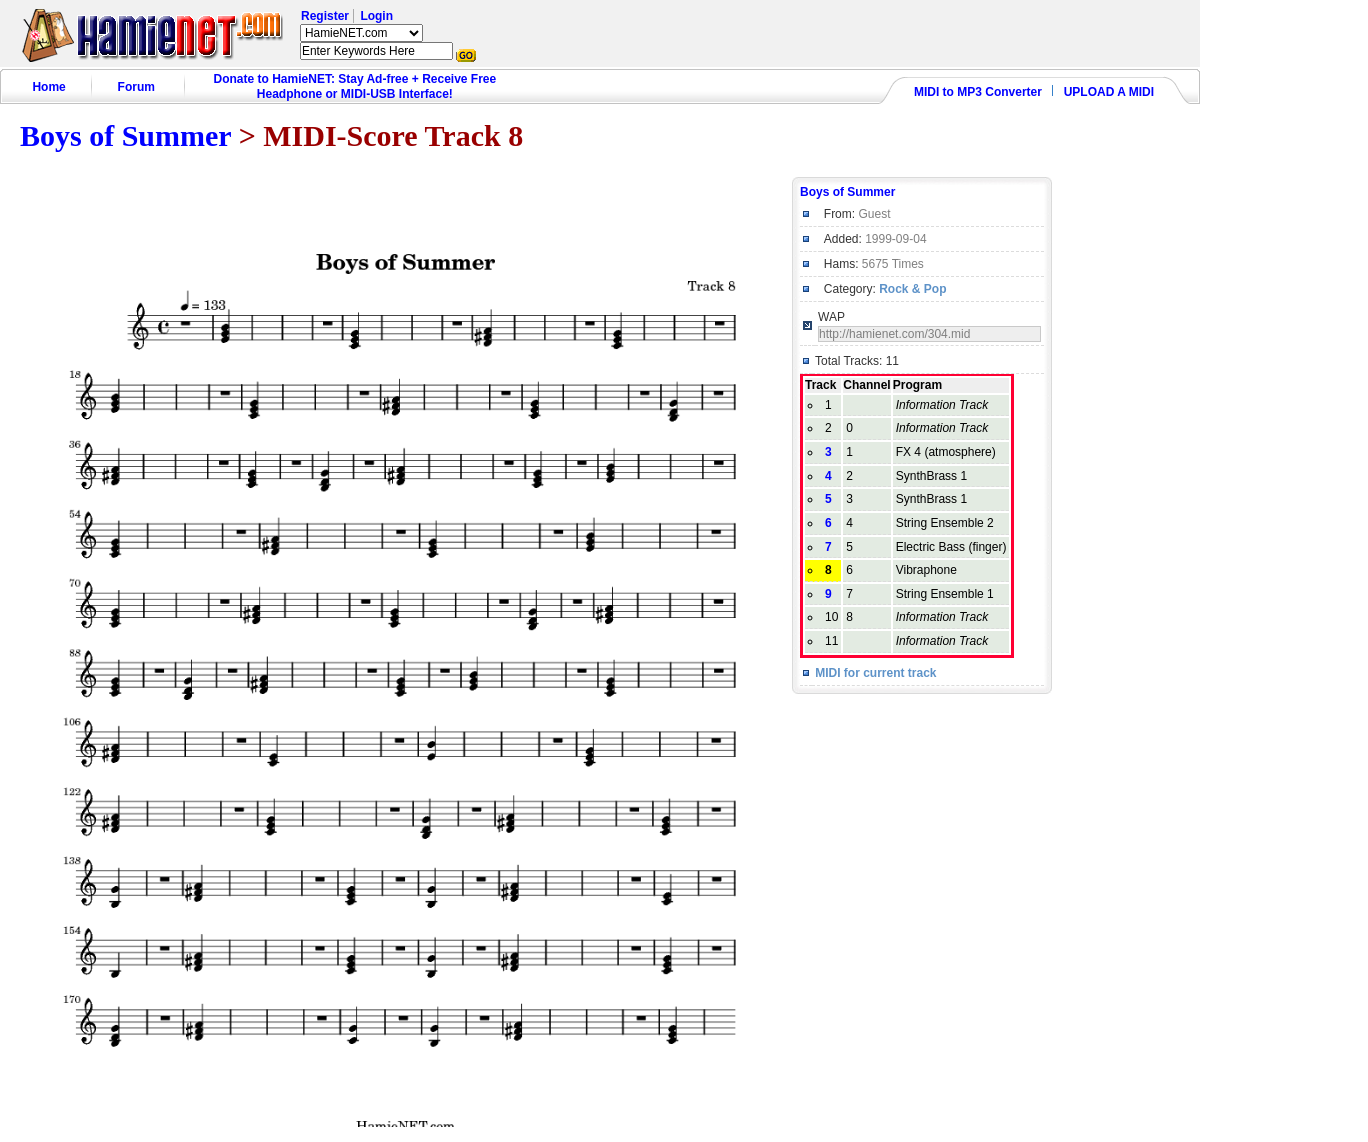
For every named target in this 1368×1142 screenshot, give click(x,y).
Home (48, 87)
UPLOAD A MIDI (1109, 92)
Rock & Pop (912, 289)
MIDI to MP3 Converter (978, 92)
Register (325, 16)
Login (376, 16)
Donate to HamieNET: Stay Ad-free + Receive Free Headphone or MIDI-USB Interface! (355, 86)
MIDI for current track (875, 673)
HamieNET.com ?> (361, 33)
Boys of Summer (125, 135)
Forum (136, 87)
